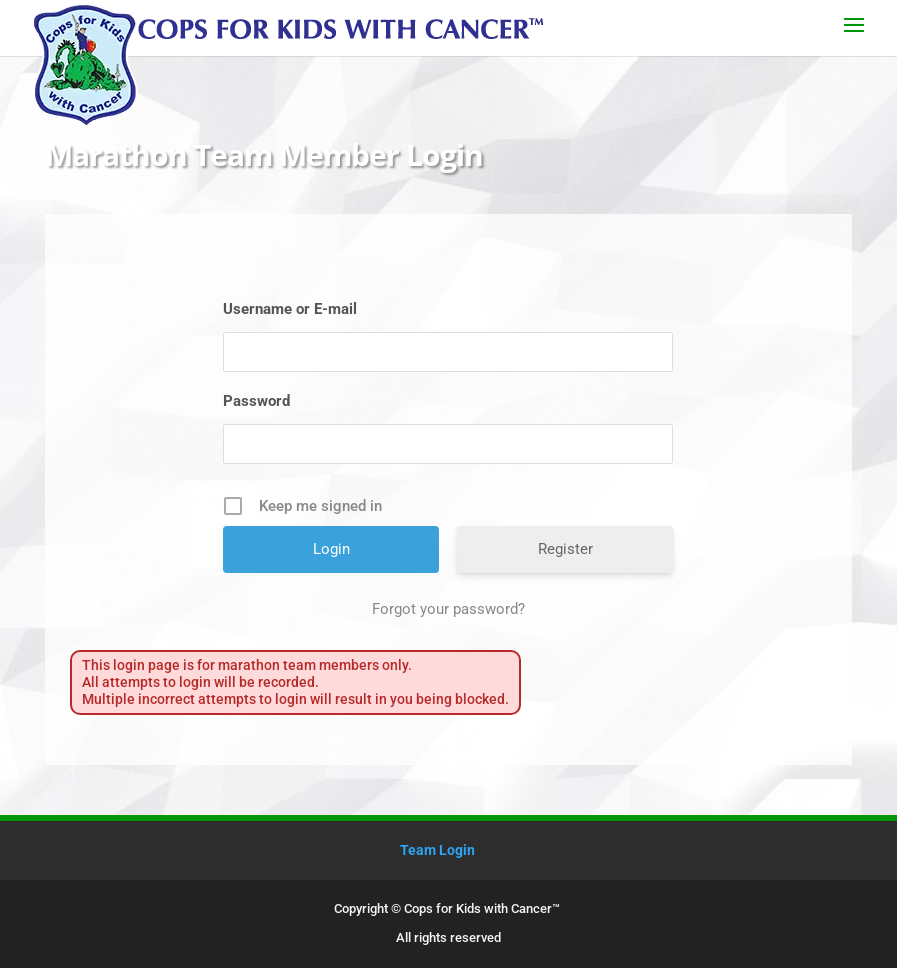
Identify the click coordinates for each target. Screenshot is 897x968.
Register (565, 549)
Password (256, 401)
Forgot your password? (448, 609)
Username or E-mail (290, 309)
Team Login (437, 850)
